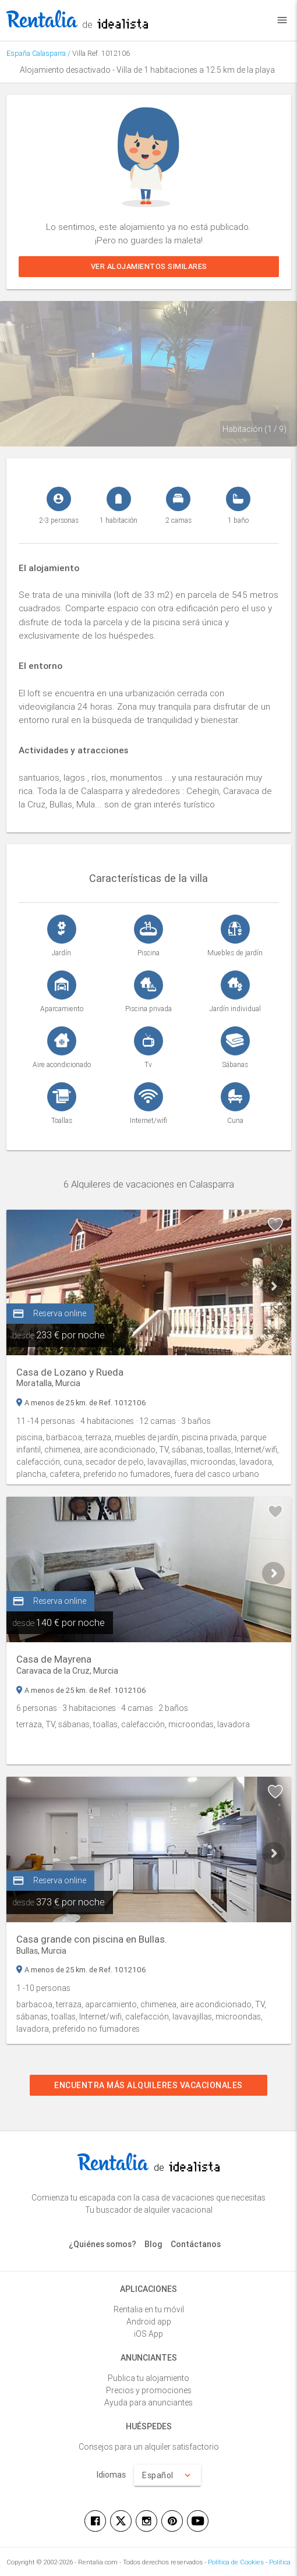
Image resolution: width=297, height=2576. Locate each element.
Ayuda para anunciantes (148, 2402)
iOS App (148, 2334)
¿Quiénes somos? (102, 2244)
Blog (153, 2244)
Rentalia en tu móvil (149, 2309)
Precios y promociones (149, 2390)
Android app (148, 2321)
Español (167, 2475)
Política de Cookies (236, 2562)
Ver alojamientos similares (148, 266)
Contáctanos (196, 2244)
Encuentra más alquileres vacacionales (148, 2085)
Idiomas (111, 2474)
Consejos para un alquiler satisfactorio (149, 2447)
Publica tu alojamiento (148, 2378)
